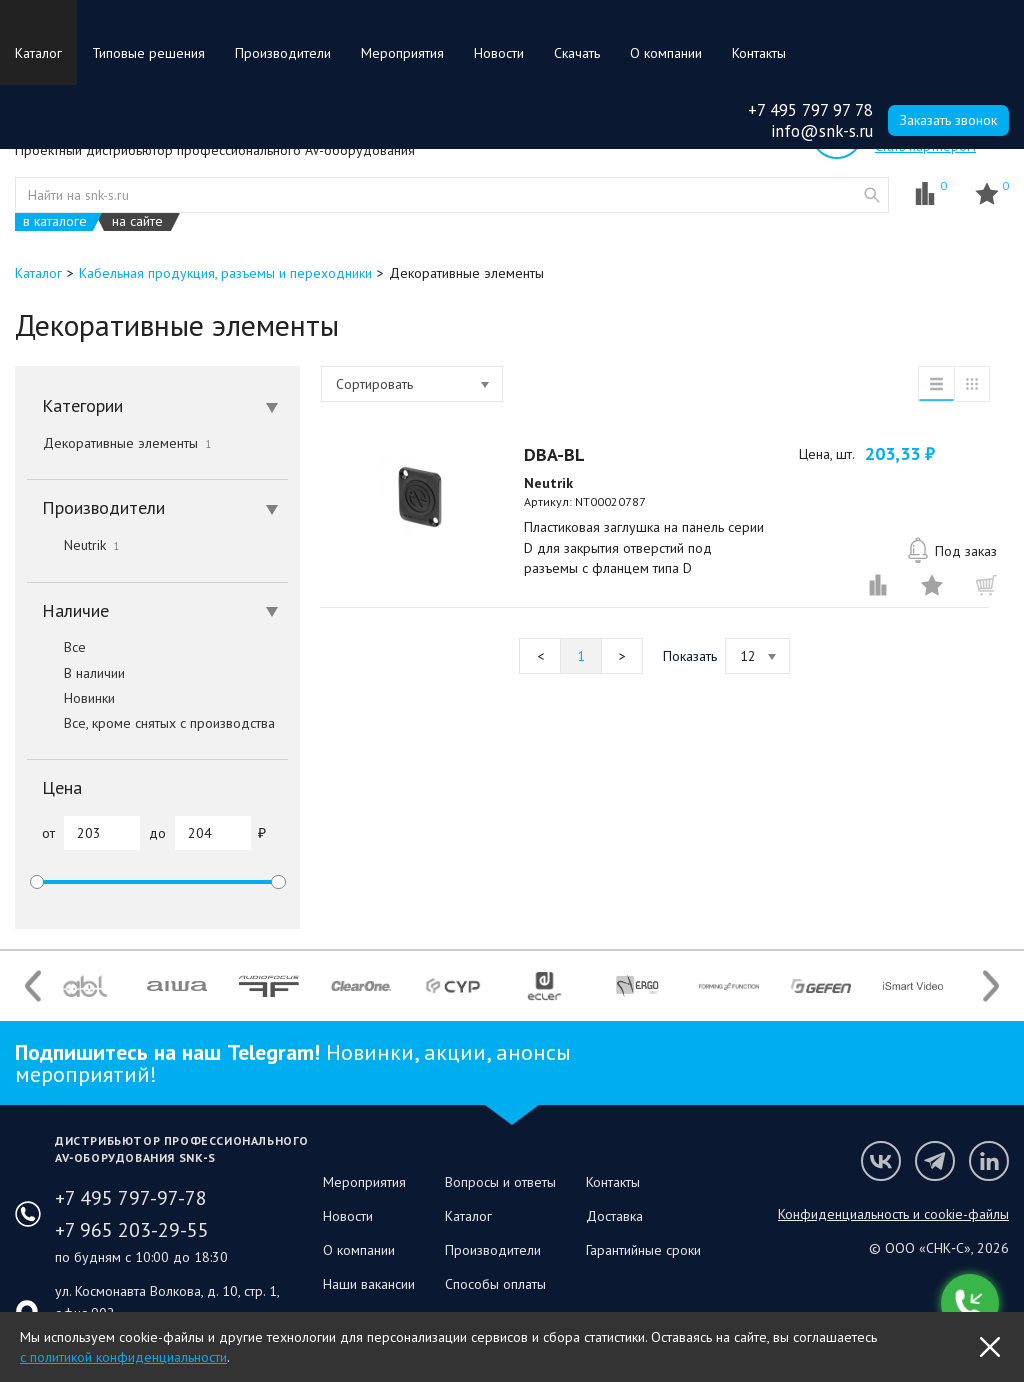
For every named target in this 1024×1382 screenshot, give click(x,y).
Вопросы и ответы (500, 1182)
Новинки (71, 698)
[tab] (157, 406)
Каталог (38, 53)
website (872, 195)
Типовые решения (148, 53)
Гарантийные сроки (643, 1250)
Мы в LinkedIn (989, 1161)
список (936, 384)
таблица (972, 384)
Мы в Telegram (935, 1161)
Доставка (614, 1216)
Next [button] (991, 986)
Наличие (160, 610)
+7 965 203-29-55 (132, 1230)
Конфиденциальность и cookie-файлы (893, 1214)
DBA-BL (554, 454)
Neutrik (73, 545)
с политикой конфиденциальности (123, 1357)
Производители (283, 53)
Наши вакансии (369, 1284)
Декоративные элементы (127, 443)
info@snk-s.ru (822, 131)
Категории (160, 405)
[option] (85, 986)
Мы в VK (881, 1161)
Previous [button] (33, 986)
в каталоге (55, 221)
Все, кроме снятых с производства (151, 723)
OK (990, 1347)
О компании (666, 53)
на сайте (137, 221)
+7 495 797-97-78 (131, 1198)
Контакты (759, 53)
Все (56, 647)
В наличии (76, 673)
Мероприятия (402, 53)
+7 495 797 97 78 (810, 110)
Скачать (577, 53)
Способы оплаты (495, 1284)
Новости (499, 53)
